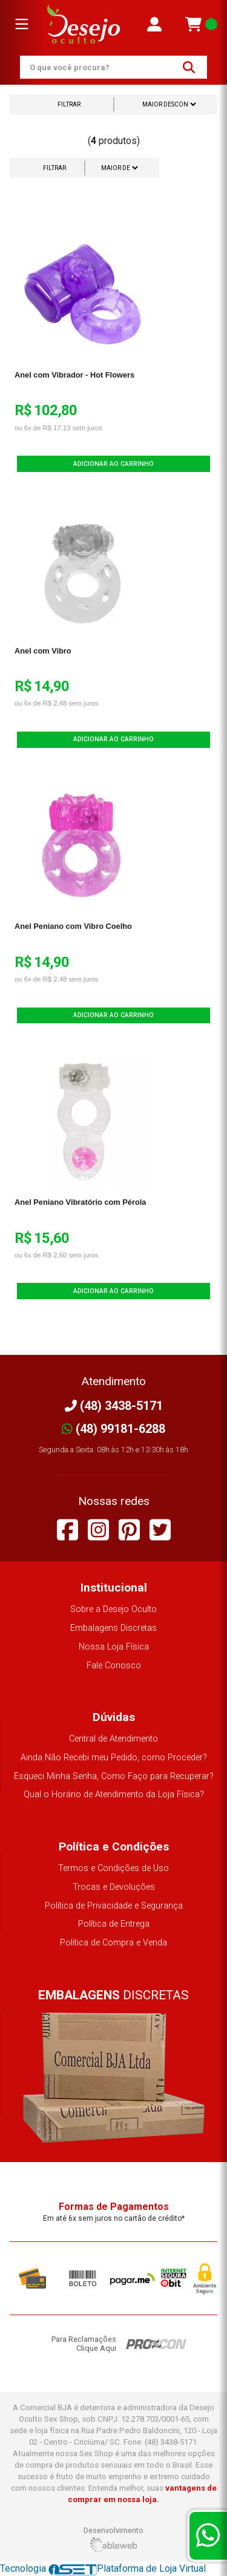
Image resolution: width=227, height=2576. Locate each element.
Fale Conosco (114, 1665)
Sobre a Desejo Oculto (113, 1609)
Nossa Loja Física (114, 1647)
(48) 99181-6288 (113, 1428)
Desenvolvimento (113, 2539)
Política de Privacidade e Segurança (114, 1906)
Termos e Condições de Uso (113, 1868)
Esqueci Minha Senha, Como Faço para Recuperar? (114, 1776)
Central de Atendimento (113, 1739)
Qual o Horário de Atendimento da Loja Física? (114, 1794)
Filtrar (69, 104)
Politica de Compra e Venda (113, 1943)
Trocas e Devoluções (114, 1887)
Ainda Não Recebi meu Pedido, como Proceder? (114, 1757)
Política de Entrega (114, 1924)
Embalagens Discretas (113, 1628)
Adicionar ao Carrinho (113, 464)
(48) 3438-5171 (114, 1405)
